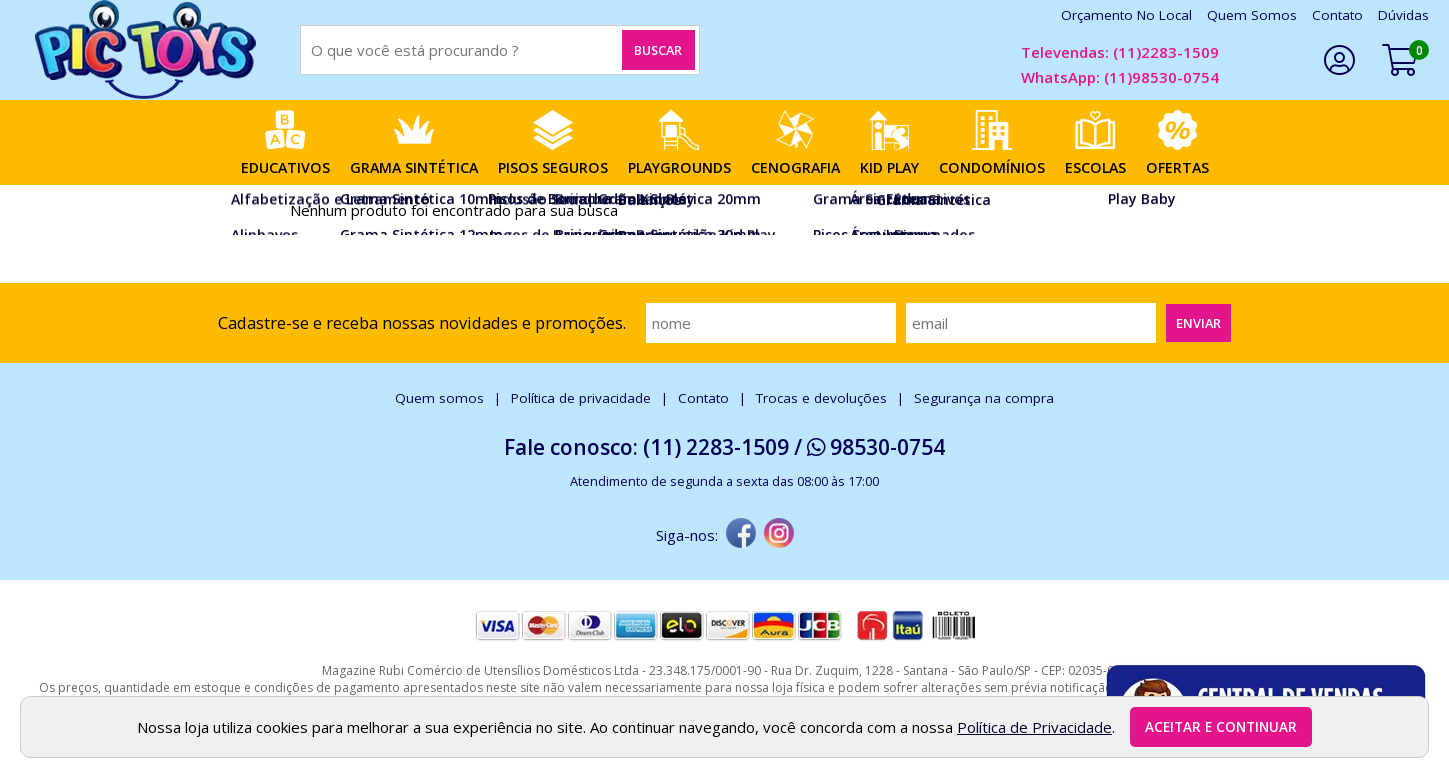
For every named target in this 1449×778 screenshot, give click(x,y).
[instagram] (779, 535)
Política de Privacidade (1034, 727)
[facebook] (741, 535)
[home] (145, 50)
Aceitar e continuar (1221, 727)
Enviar (1198, 323)
